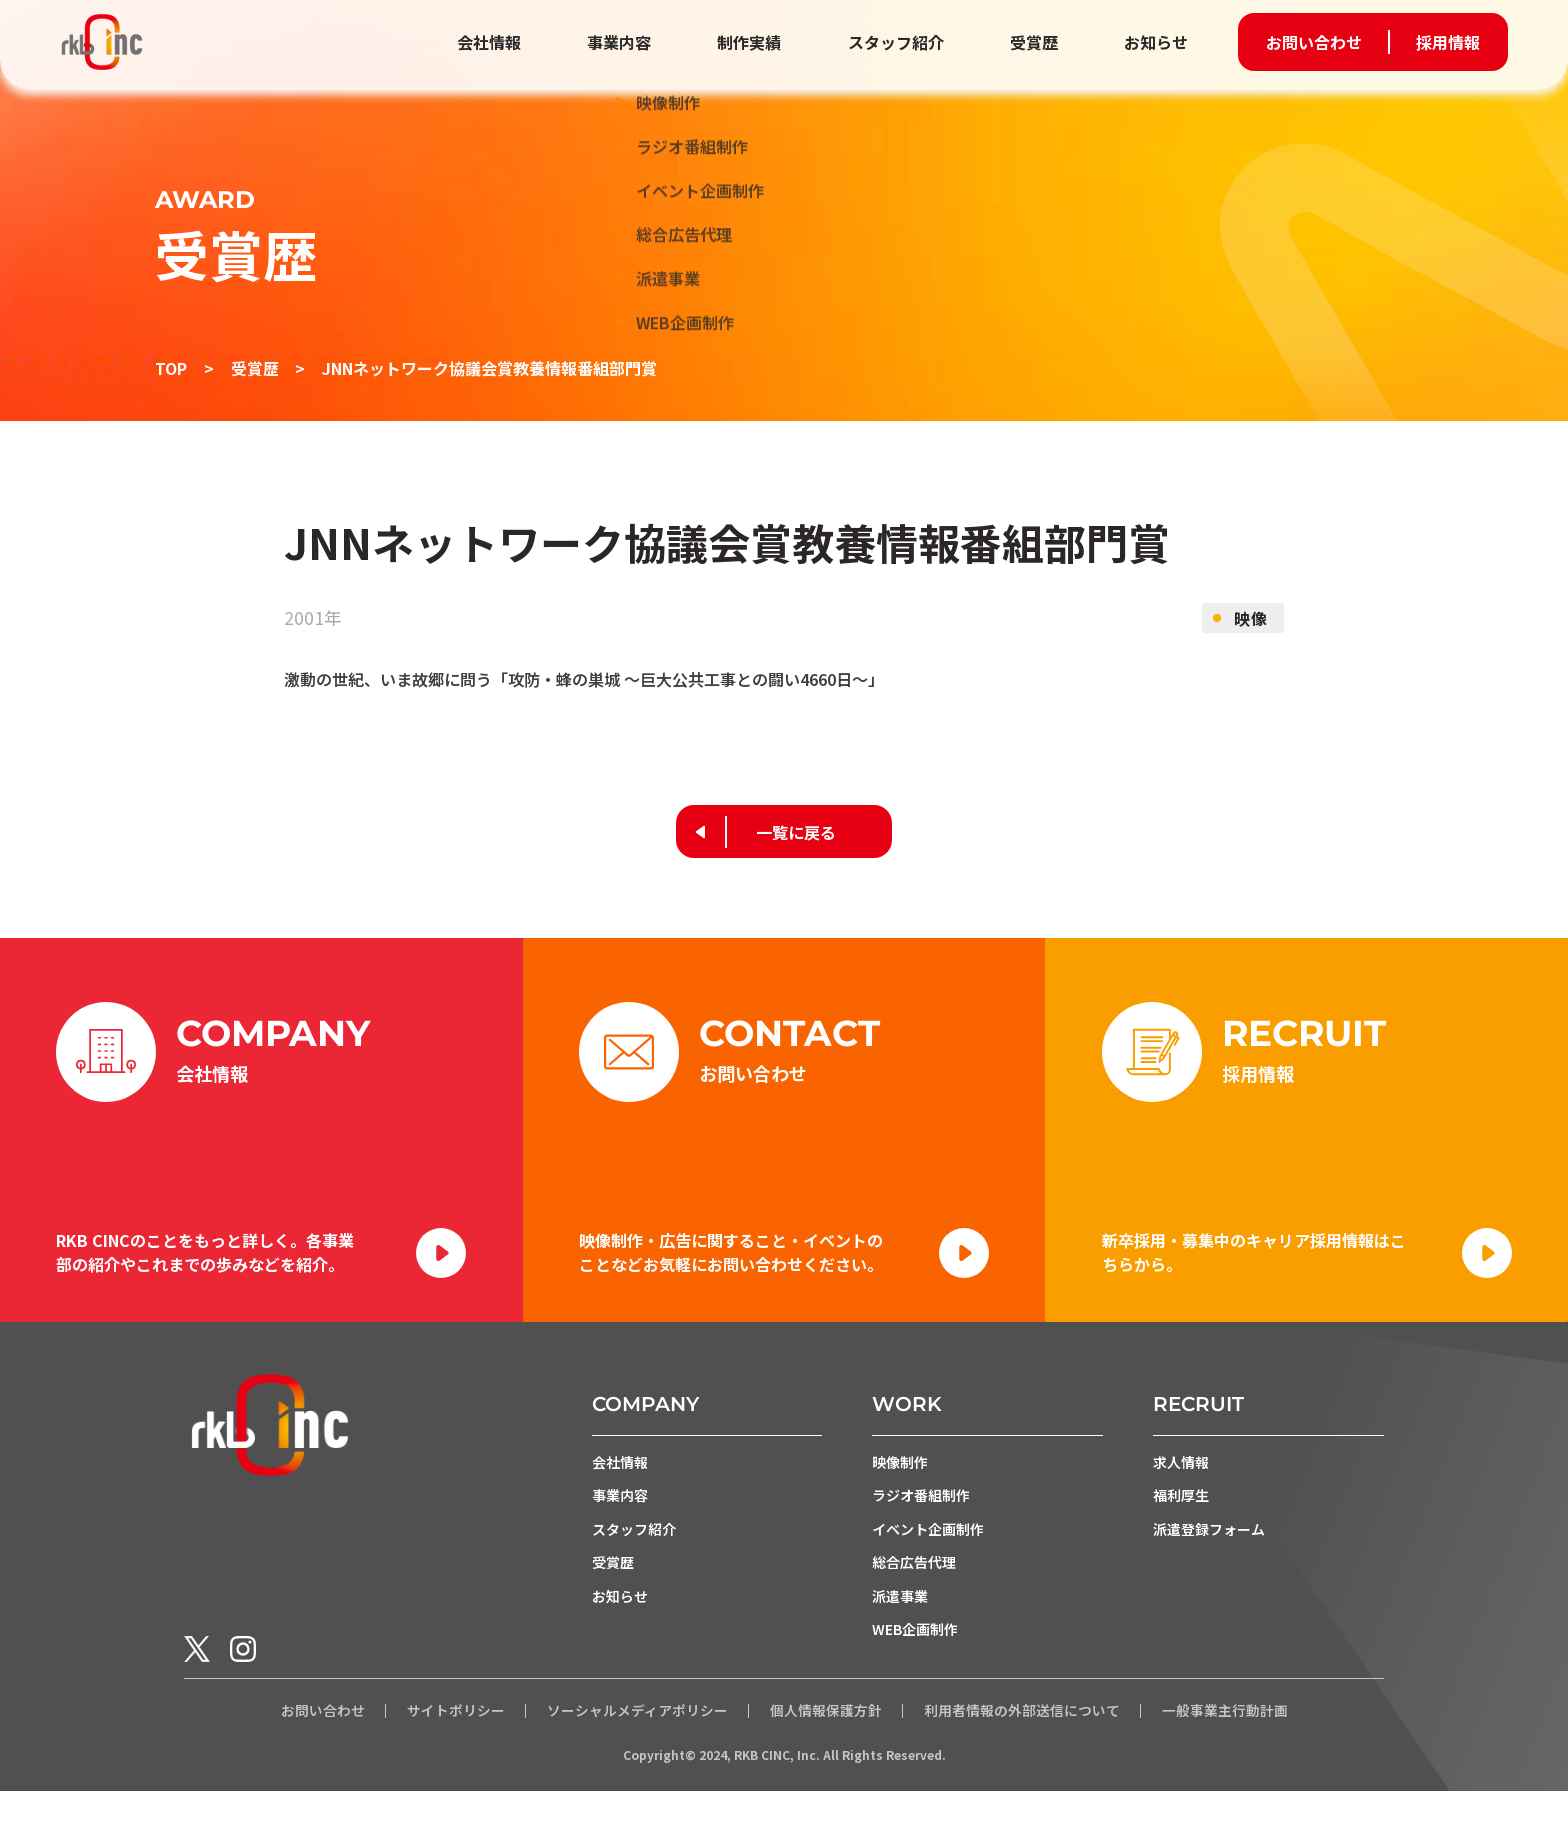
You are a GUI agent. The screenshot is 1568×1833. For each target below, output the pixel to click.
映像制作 (900, 1501)
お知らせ (1156, 42)
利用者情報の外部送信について (1022, 1753)
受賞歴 (1037, 42)
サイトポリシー (456, 1753)
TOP (171, 368)
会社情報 (505, 42)
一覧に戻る (797, 832)
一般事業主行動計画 (1225, 1753)
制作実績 (759, 42)
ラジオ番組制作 (921, 1535)
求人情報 (1181, 1501)
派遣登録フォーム (1209, 1569)
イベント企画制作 (928, 1569)
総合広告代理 (914, 1603)
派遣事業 (900, 1637)
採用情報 (1448, 42)
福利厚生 (1181, 1535)
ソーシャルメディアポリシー (637, 1753)
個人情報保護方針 (826, 1753)
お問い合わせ (1314, 42)
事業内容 (632, 42)
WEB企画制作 (915, 1671)
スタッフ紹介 (902, 42)
